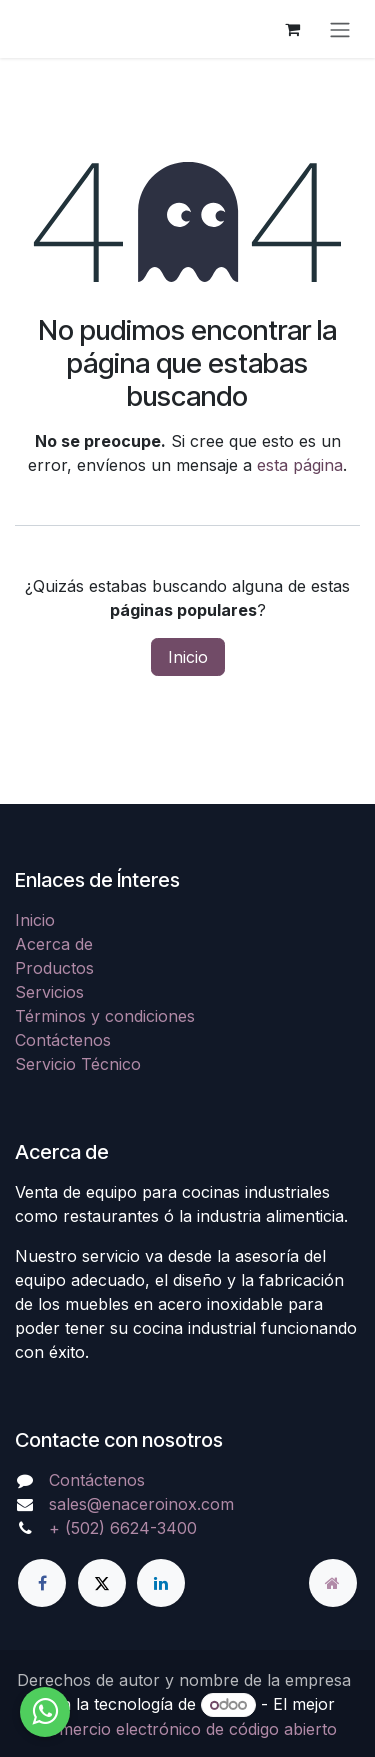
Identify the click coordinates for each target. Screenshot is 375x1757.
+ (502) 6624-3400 (123, 1528)
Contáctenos (63, 1040)
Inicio (188, 657)
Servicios (49, 992)
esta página (300, 465)
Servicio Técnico (78, 1064)
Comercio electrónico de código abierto (187, 1729)
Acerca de (54, 944)
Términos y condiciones (105, 1016)
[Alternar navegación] (340, 29)
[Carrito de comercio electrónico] (292, 29)
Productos (54, 968)
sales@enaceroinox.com (141, 1504)
